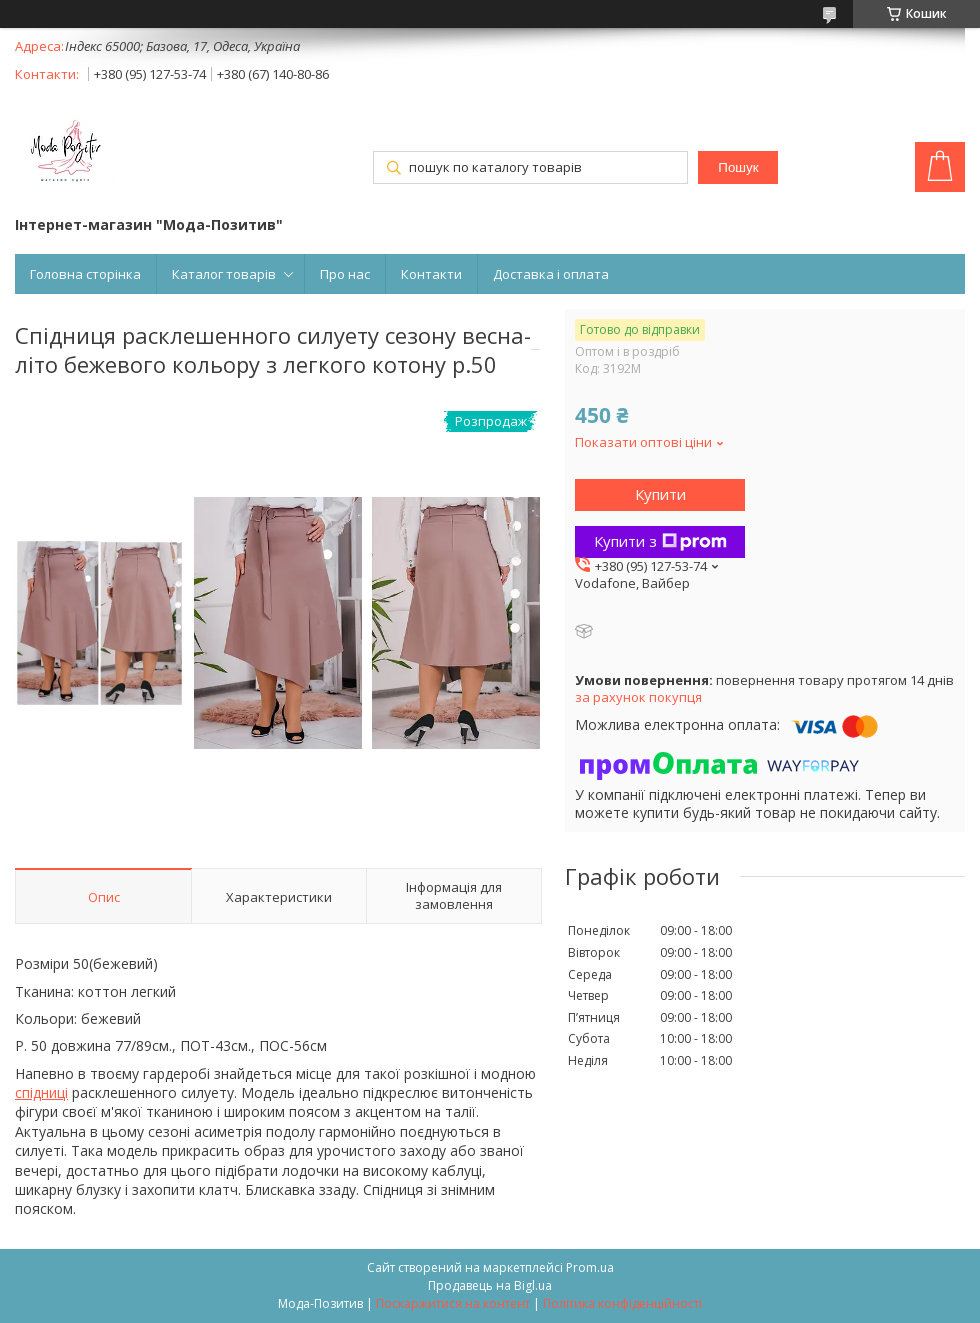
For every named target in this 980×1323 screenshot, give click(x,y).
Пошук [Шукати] (738, 167)
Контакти (431, 274)
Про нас (345, 274)
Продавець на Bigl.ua (490, 1285)
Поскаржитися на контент (453, 1303)
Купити (660, 494)
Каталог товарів (224, 274)
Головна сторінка (85, 274)
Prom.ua (590, 1267)
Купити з (660, 541)
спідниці (41, 1092)
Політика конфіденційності (622, 1303)
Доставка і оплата (551, 274)
